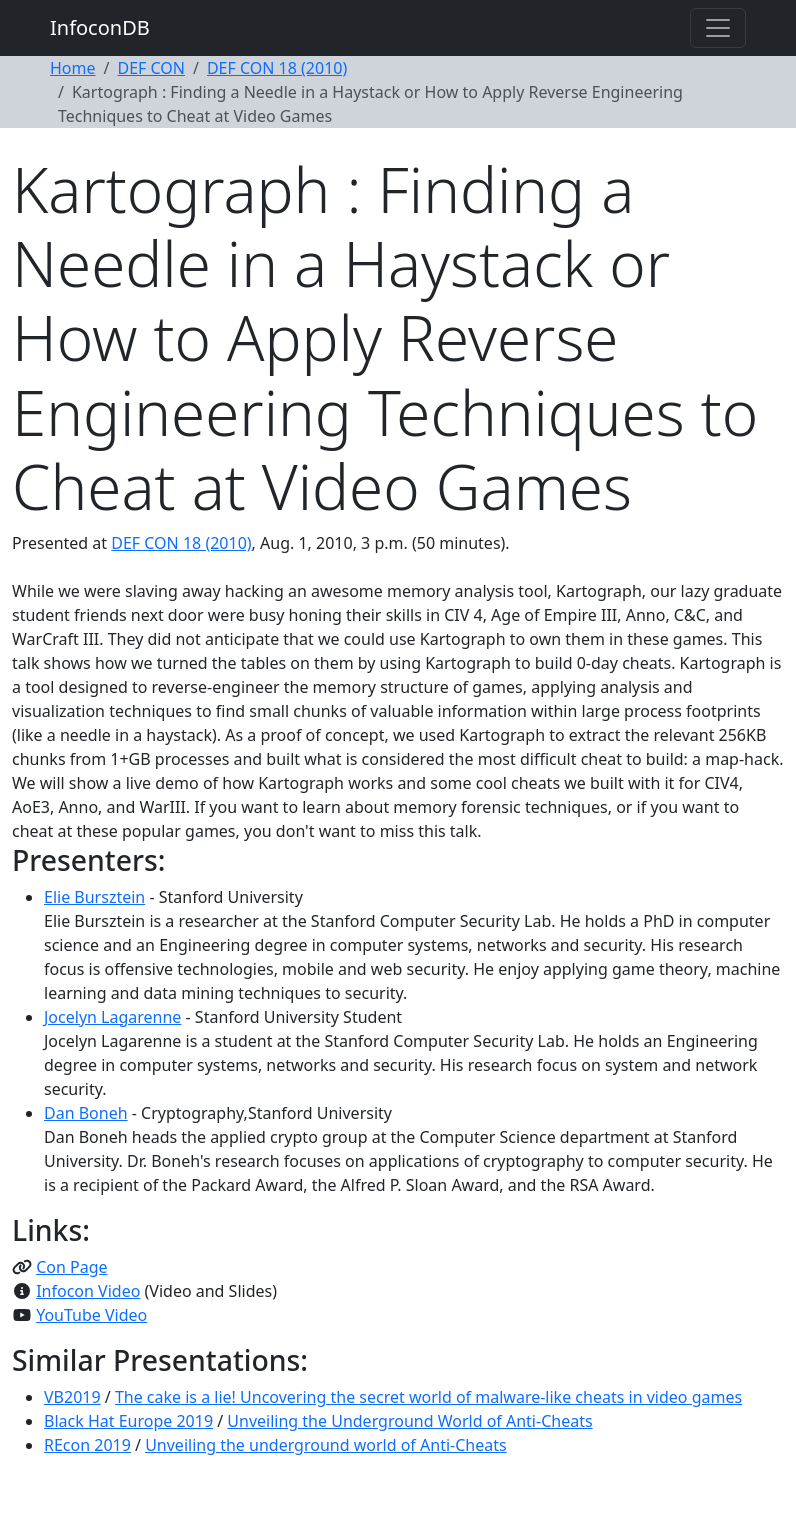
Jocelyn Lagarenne (112, 1017)
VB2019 (72, 1397)
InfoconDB (100, 27)
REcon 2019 (87, 1445)
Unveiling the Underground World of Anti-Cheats (409, 1421)
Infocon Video (88, 1291)
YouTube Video (91, 1315)
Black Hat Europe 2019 (128, 1421)
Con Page (71, 1267)
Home (73, 68)
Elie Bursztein (94, 897)
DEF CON (151, 68)
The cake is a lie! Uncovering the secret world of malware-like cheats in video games (428, 1397)
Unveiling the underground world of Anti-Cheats (325, 1445)
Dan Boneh (86, 1113)
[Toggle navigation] (718, 28)
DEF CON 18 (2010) (277, 68)
